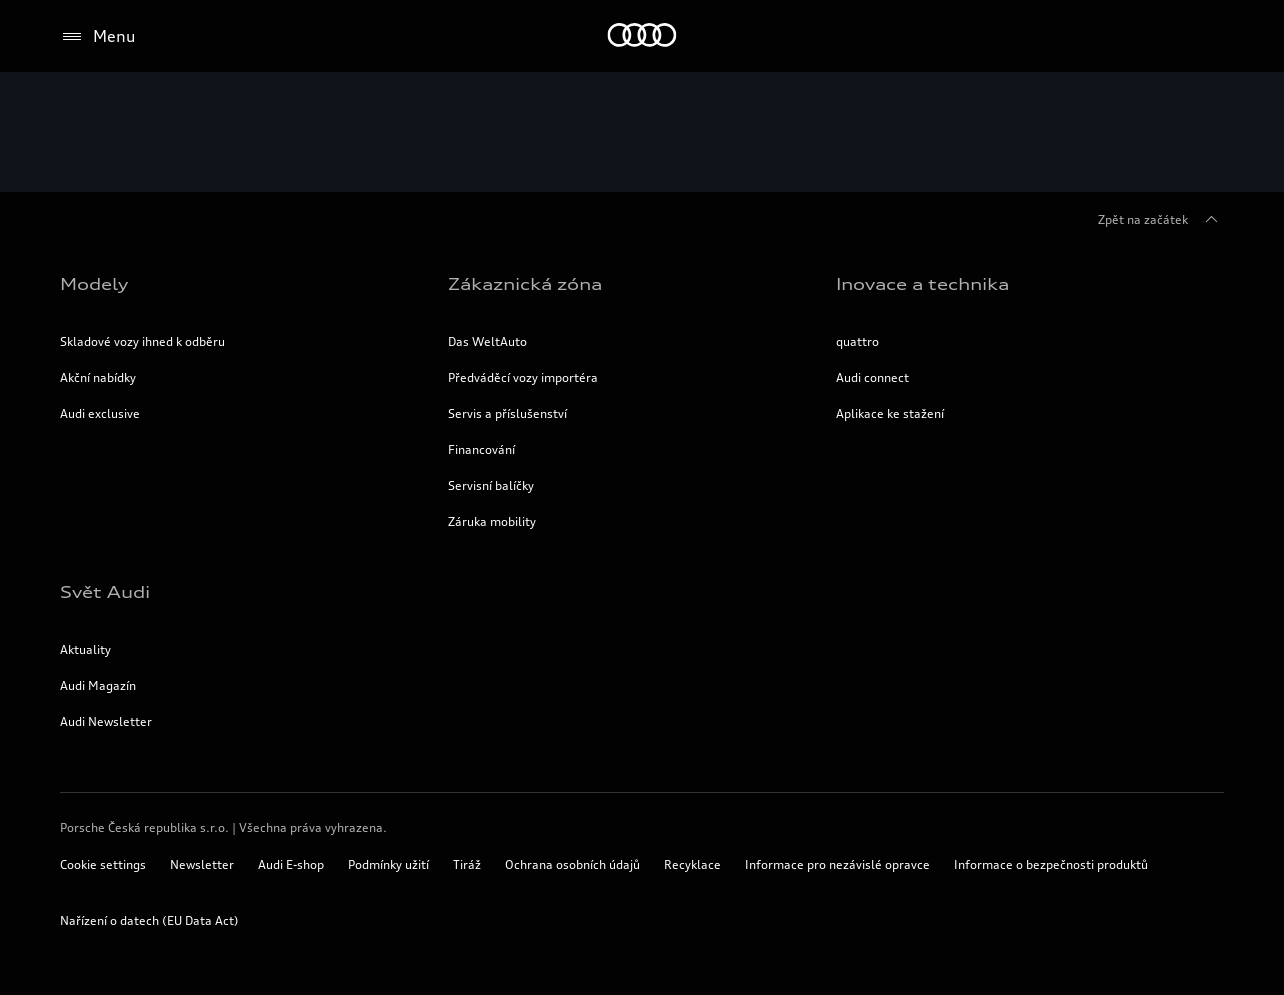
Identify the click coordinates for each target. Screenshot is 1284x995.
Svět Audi (105, 592)
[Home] (642, 36)
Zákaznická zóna (525, 284)
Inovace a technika (922, 284)
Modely (94, 284)
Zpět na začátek (1161, 220)
